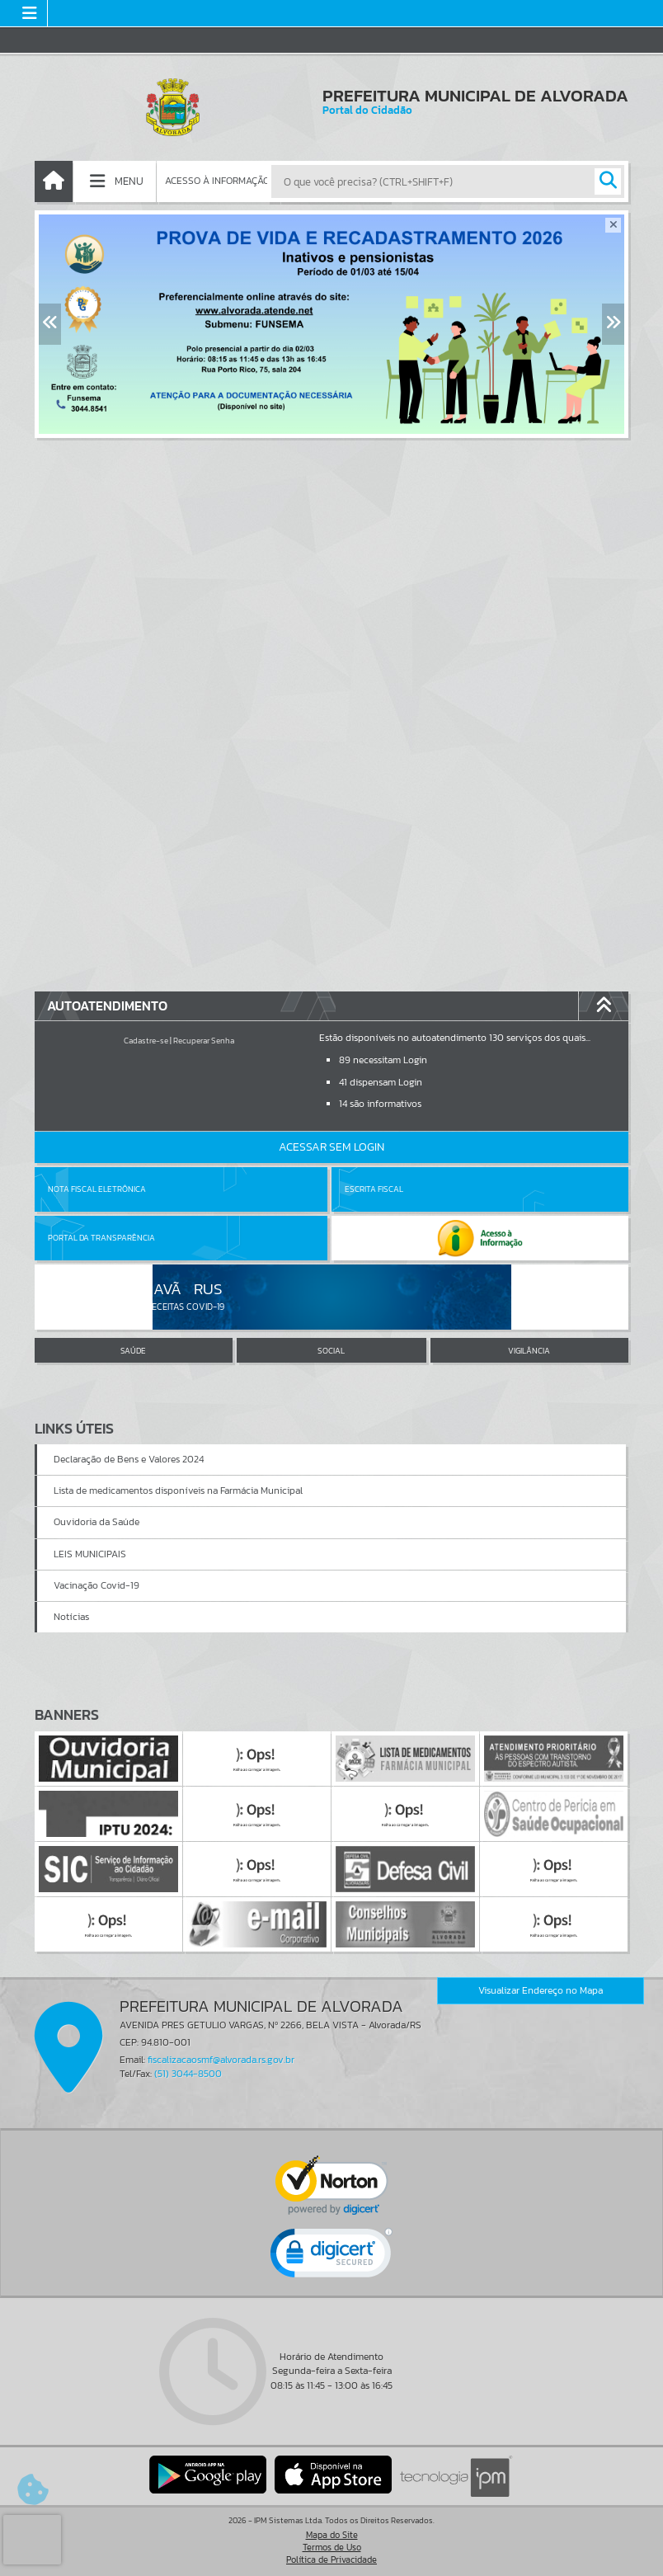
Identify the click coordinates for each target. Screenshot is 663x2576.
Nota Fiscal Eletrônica (97, 1189)
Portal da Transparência (101, 1237)
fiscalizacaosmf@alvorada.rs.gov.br (221, 2059)
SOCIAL (331, 1351)
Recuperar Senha (203, 1040)
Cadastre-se (146, 1040)
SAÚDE (133, 1351)
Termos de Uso (332, 2547)
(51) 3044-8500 (188, 2073)
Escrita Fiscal (374, 1189)
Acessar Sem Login (331, 1147)
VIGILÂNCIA (529, 1351)
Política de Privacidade (331, 2559)
